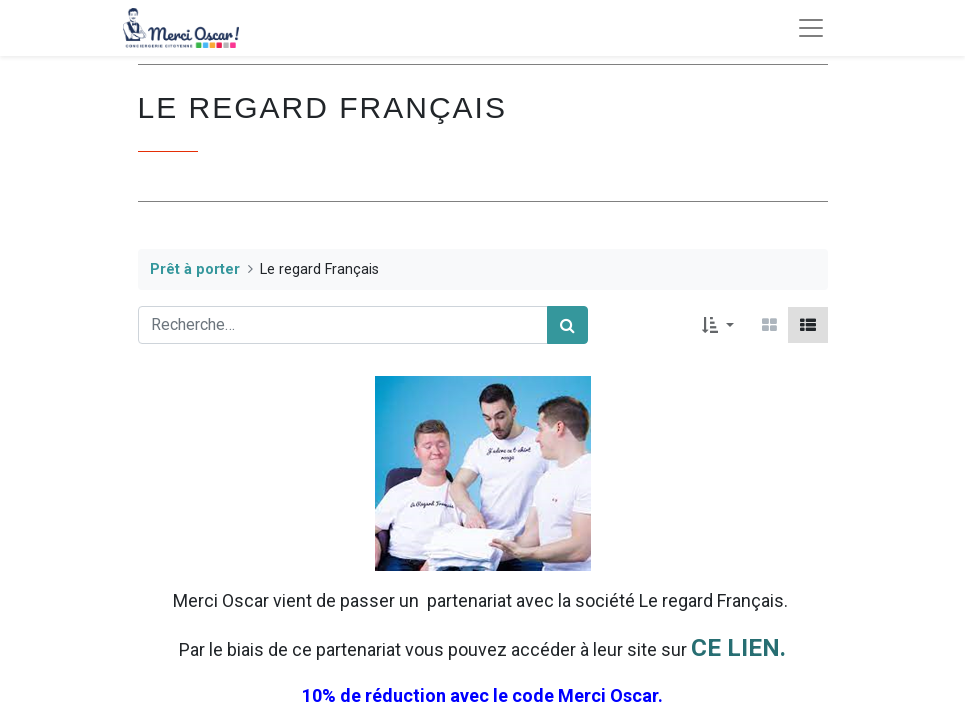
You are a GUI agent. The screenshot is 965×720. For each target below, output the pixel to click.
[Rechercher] (567, 325)
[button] (717, 325)
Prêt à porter (195, 269)
